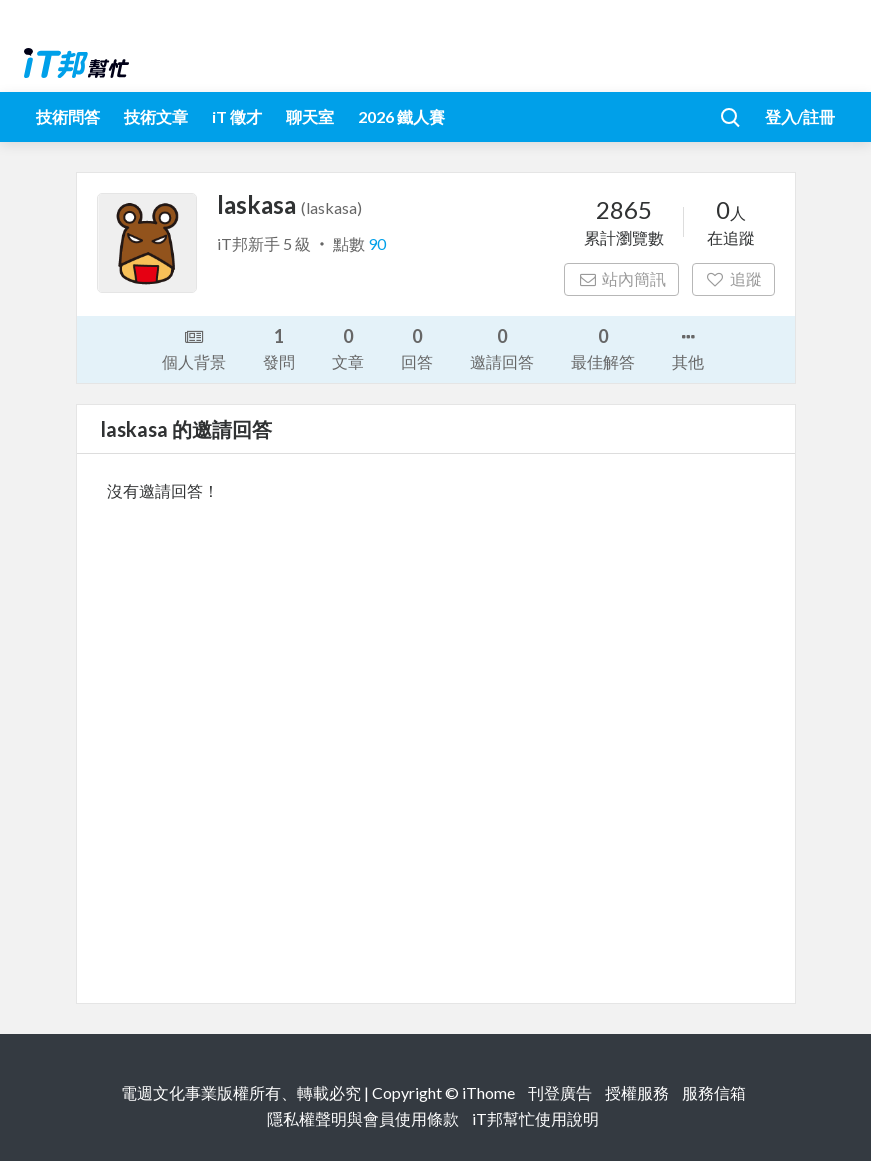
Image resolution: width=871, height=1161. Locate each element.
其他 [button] (688, 348)
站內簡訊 (621, 278)
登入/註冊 (800, 116)
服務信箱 (714, 1092)
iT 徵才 (237, 116)
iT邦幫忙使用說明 (535, 1118)
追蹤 (733, 278)
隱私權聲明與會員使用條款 (363, 1118)
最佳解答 (603, 347)
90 (377, 243)
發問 (279, 347)
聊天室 (310, 116)
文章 (348, 347)
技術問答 (68, 116)
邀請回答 (502, 347)
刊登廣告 (560, 1092)
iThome (488, 1092)
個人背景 (194, 348)
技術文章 (156, 116)
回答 (417, 347)
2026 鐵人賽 (401, 116)
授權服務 (637, 1092)
